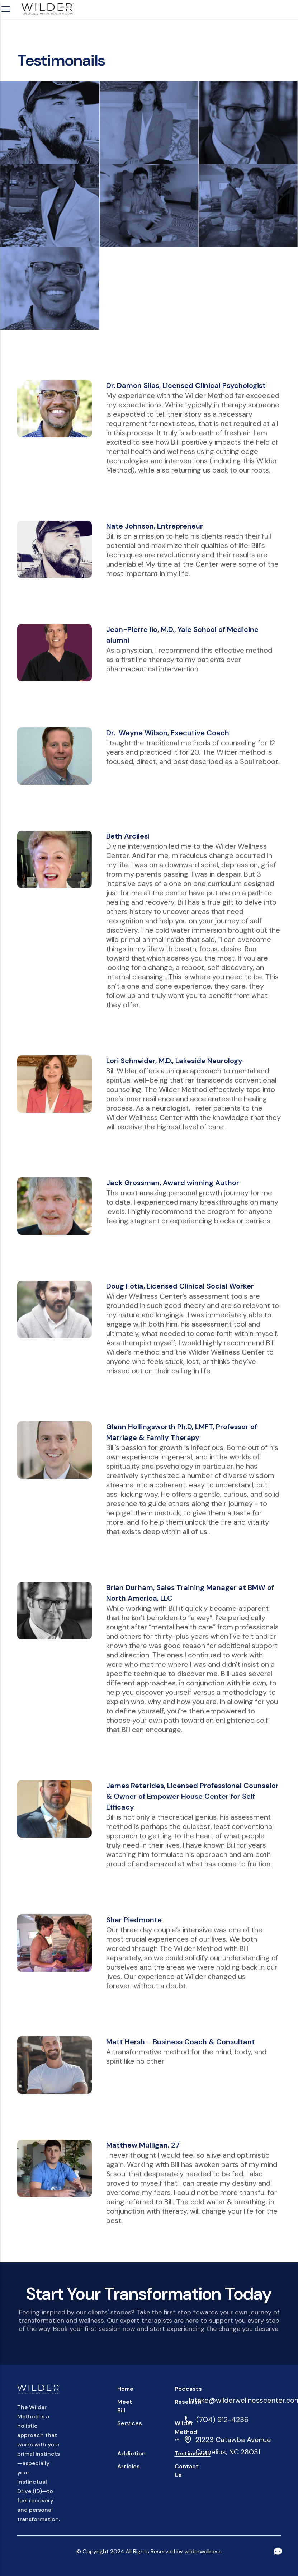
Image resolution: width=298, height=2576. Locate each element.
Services (129, 2423)
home (125, 2389)
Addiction (131, 2453)
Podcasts (188, 2389)
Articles (128, 2466)
